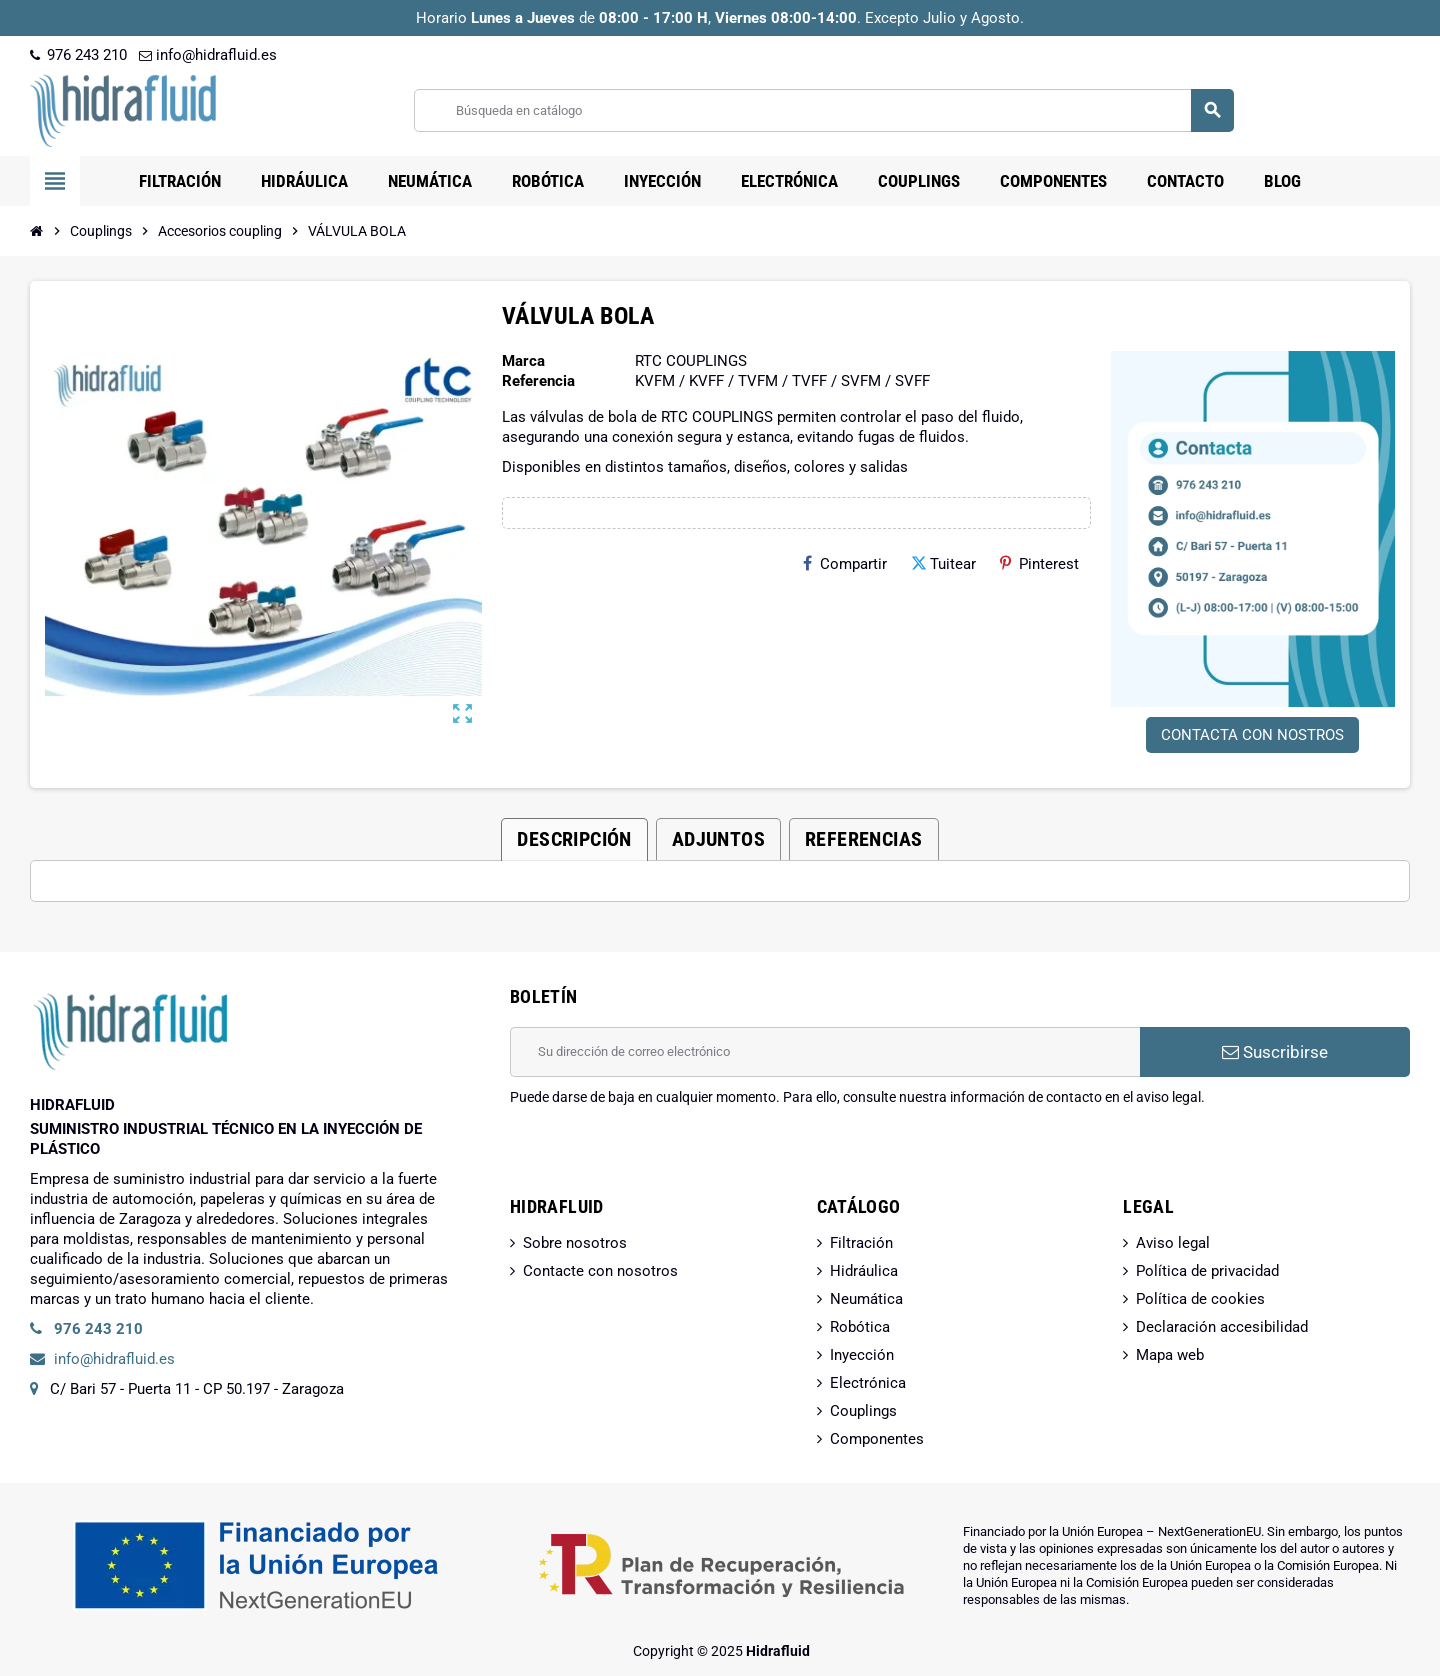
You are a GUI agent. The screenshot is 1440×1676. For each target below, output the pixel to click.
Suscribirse (1275, 1052)
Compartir (845, 564)
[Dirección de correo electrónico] (825, 1052)
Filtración (861, 1243)
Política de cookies (1200, 1299)
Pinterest (1039, 564)
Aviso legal (1173, 1243)
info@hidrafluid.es (208, 55)
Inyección (862, 1355)
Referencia (538, 381)
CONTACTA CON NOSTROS (1252, 735)
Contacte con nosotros (600, 1271)
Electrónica (868, 1383)
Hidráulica (864, 1271)
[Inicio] (37, 231)
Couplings (863, 1411)
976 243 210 (78, 55)
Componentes (877, 1439)
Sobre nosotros (575, 1243)
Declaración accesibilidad (1222, 1327)
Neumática (866, 1299)
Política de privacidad (1207, 1271)
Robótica (860, 1327)
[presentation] (662, 1158)
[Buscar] (823, 110)
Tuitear (943, 564)
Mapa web (1170, 1355)
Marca (523, 361)
